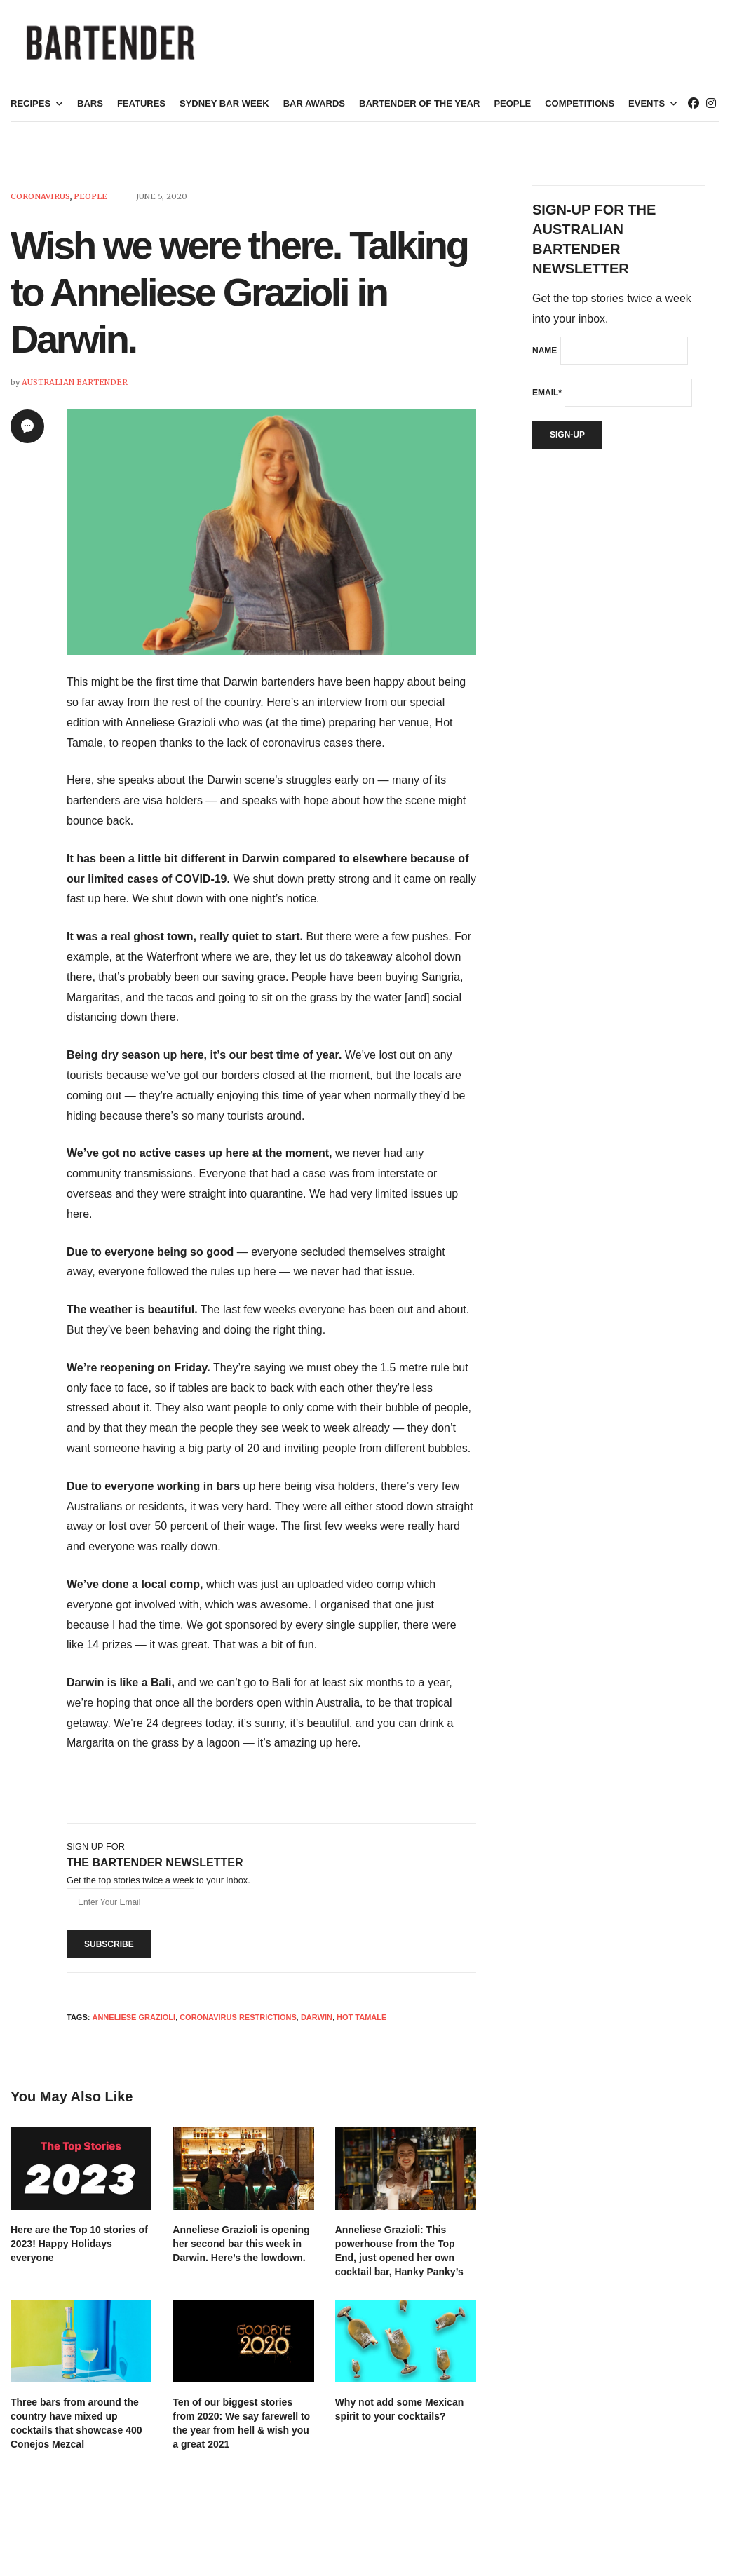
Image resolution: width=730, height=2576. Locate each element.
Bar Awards (314, 109)
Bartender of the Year (419, 109)
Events (646, 109)
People (512, 109)
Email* (547, 398)
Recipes (30, 109)
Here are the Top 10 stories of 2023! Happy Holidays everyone (79, 2249)
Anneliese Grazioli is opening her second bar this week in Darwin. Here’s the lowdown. (241, 2249)
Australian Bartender (75, 388)
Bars (90, 109)
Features (141, 109)
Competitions (579, 109)
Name (544, 356)
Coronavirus (40, 202)
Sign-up (567, 440)
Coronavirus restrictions (238, 2023)
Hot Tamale (361, 2023)
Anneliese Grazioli (133, 2023)
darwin (316, 2023)
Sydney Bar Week (224, 109)
